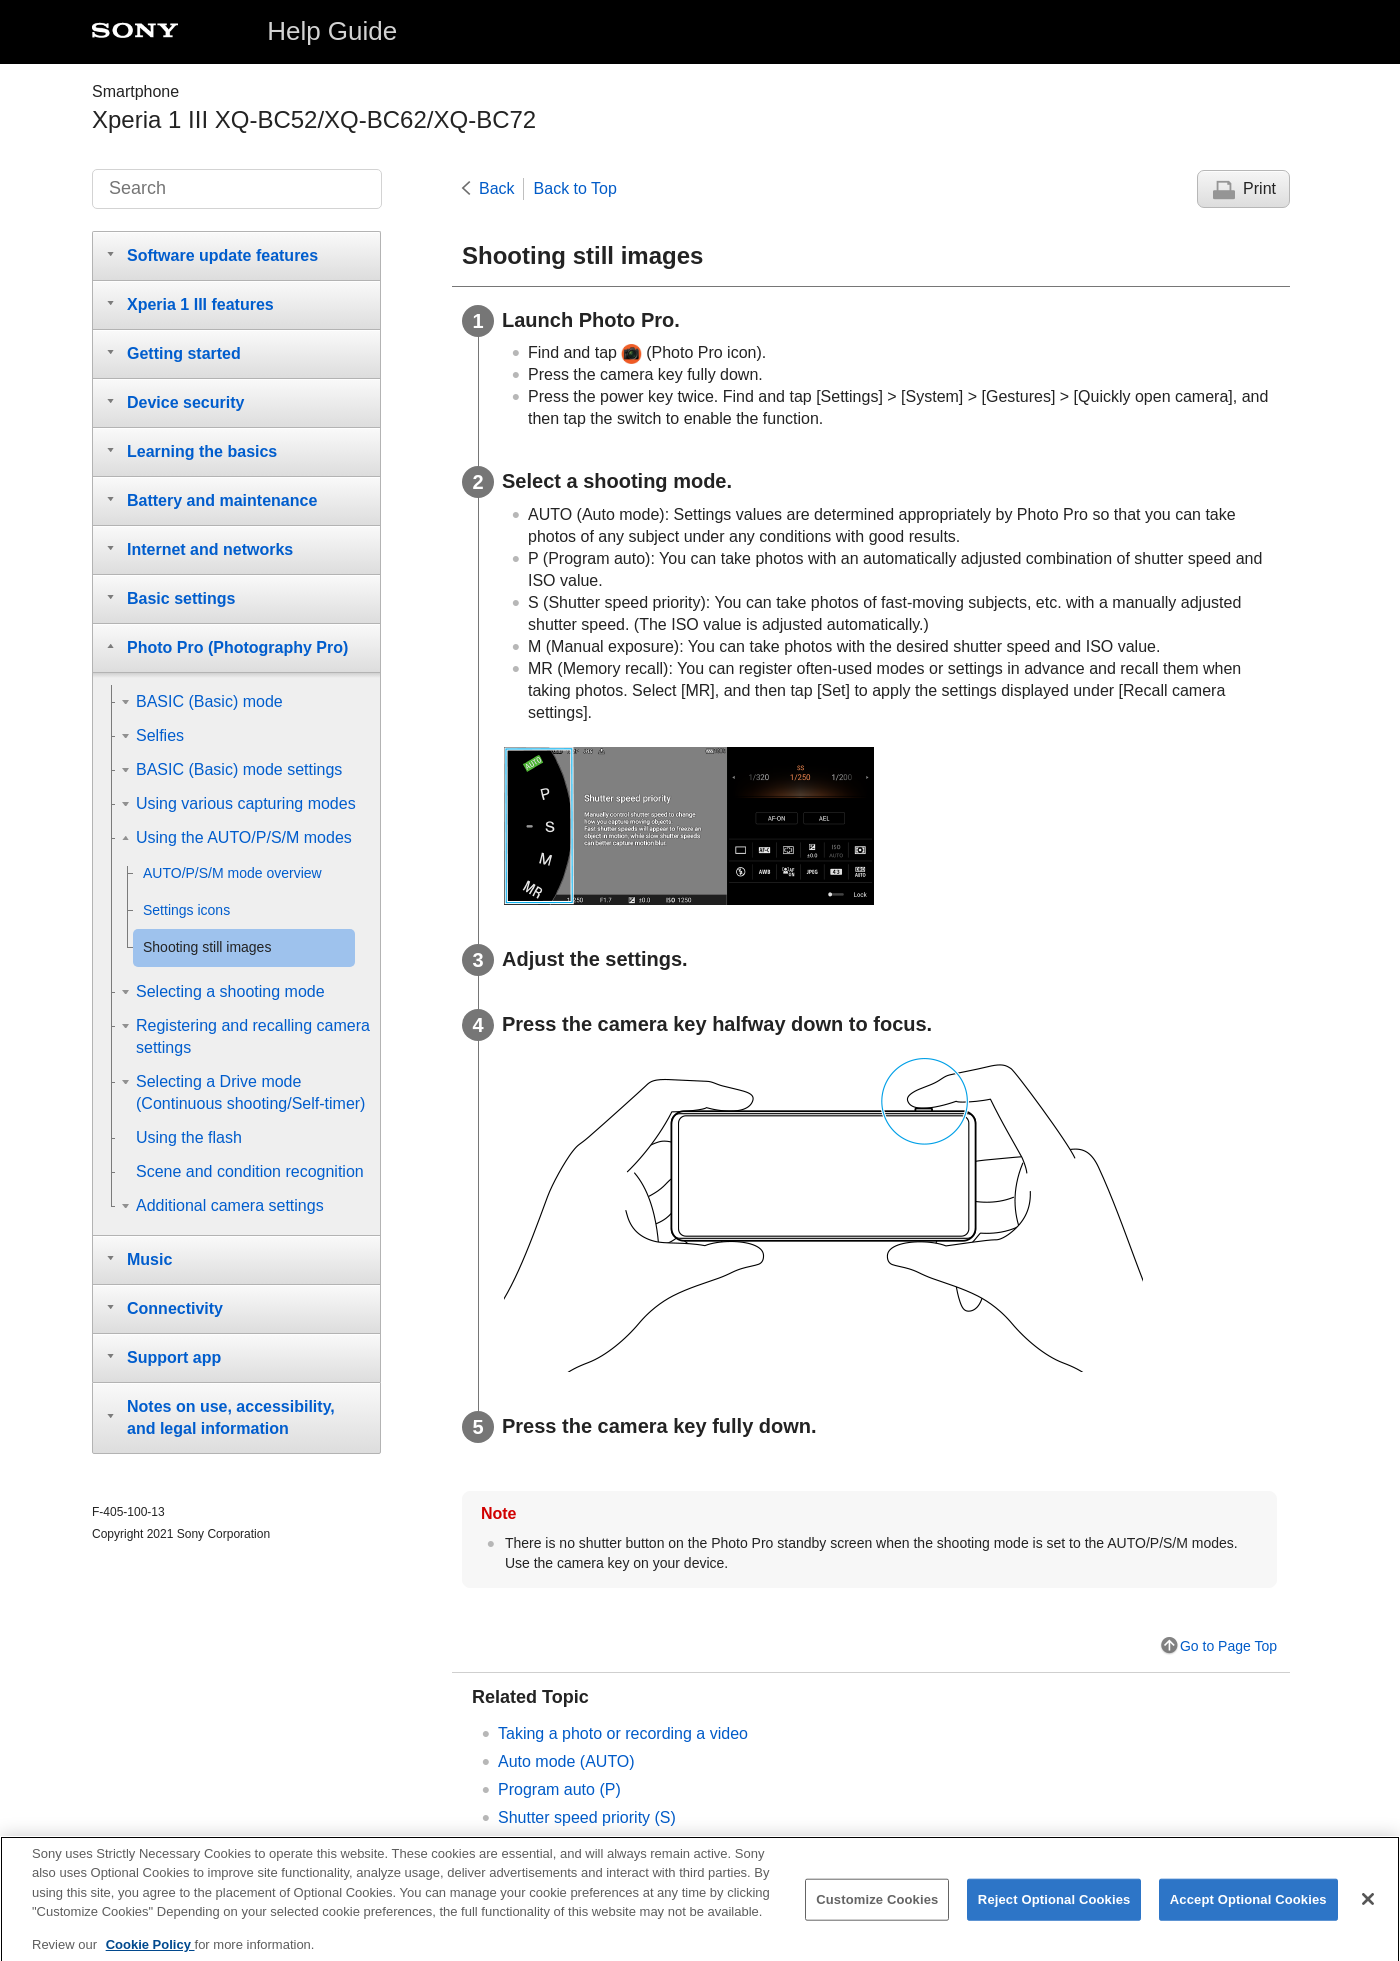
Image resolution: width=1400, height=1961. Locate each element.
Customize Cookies (877, 1908)
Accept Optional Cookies (1248, 1908)
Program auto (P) (559, 1789)
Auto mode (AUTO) (566, 1761)
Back (497, 188)
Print (1259, 188)
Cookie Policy (150, 1953)
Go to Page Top (1228, 1646)
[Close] (1368, 1909)
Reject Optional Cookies (1054, 1908)
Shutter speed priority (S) (587, 1817)
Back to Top (575, 188)
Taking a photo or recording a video (623, 1733)
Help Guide (332, 31)
